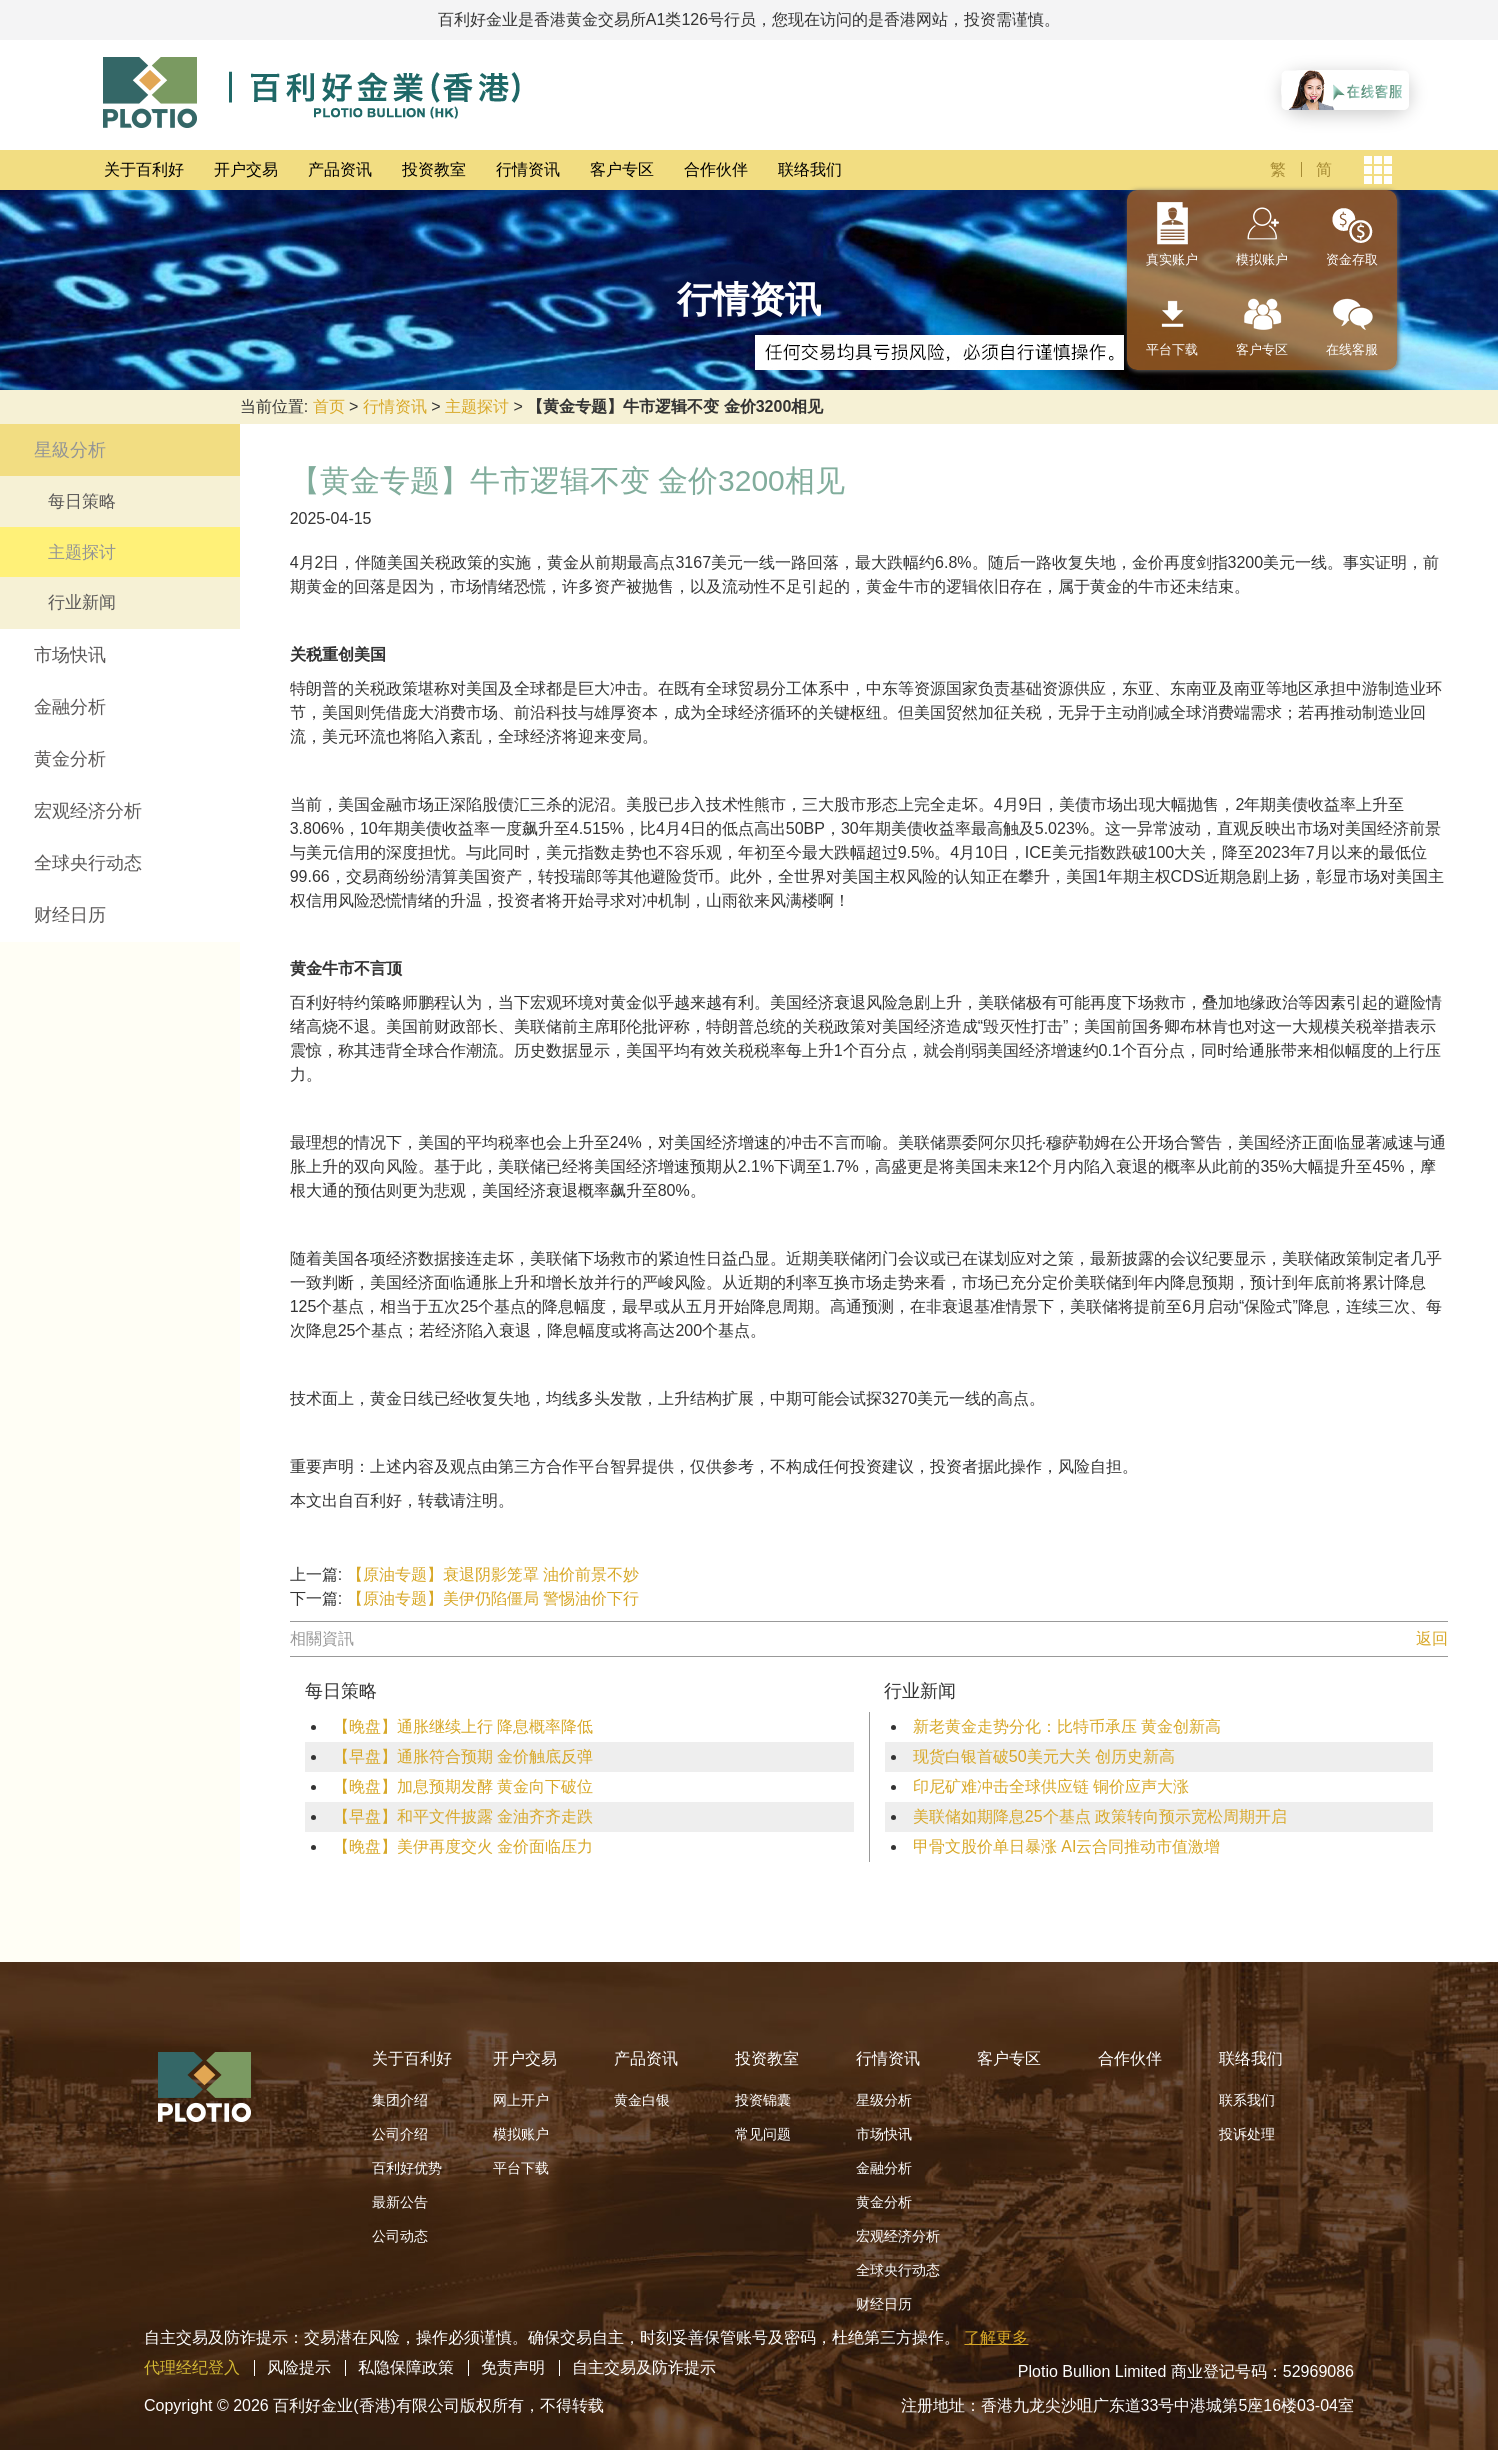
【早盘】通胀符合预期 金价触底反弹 (463, 1756)
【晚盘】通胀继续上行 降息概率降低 (463, 1726)
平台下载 (1172, 349)
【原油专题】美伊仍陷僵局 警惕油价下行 (493, 1598)
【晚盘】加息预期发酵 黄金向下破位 (463, 1786)
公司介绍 (400, 2134)
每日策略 (82, 501)
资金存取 (1352, 259)
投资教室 (434, 169)
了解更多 (996, 2337)
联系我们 (1247, 2100)
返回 (1432, 1638)
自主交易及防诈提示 (644, 2367)
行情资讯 (528, 169)
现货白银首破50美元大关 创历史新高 (1044, 1756)
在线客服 (1352, 349)
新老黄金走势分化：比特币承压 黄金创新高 (1067, 1726)
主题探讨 (477, 406)
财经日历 (70, 915)
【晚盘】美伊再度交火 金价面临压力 (463, 1846)
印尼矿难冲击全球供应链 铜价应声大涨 (1051, 1786)
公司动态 (400, 2236)
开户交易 (246, 169)
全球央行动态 (88, 863)
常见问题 (763, 2134)
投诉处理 (1247, 2134)
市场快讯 (70, 655)
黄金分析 (70, 759)
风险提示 (299, 2367)
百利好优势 (407, 2168)
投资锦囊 (763, 2100)
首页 (329, 406)
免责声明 (513, 2367)
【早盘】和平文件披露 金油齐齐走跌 (463, 1816)
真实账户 (1172, 259)
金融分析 (70, 707)
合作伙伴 (716, 169)
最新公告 (400, 2202)
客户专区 (622, 169)
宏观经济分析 (88, 811)
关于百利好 (144, 169)
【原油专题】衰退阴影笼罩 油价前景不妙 (493, 1574)
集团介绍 (400, 2100)
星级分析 (884, 2100)
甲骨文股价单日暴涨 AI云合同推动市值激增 (1067, 1846)
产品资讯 (340, 169)
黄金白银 (642, 2100)
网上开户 (521, 2100)
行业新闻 (82, 602)
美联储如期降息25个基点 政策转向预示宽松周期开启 (1100, 1816)
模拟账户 (1262, 259)
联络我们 (810, 169)
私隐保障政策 (406, 2367)
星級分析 (70, 450)
